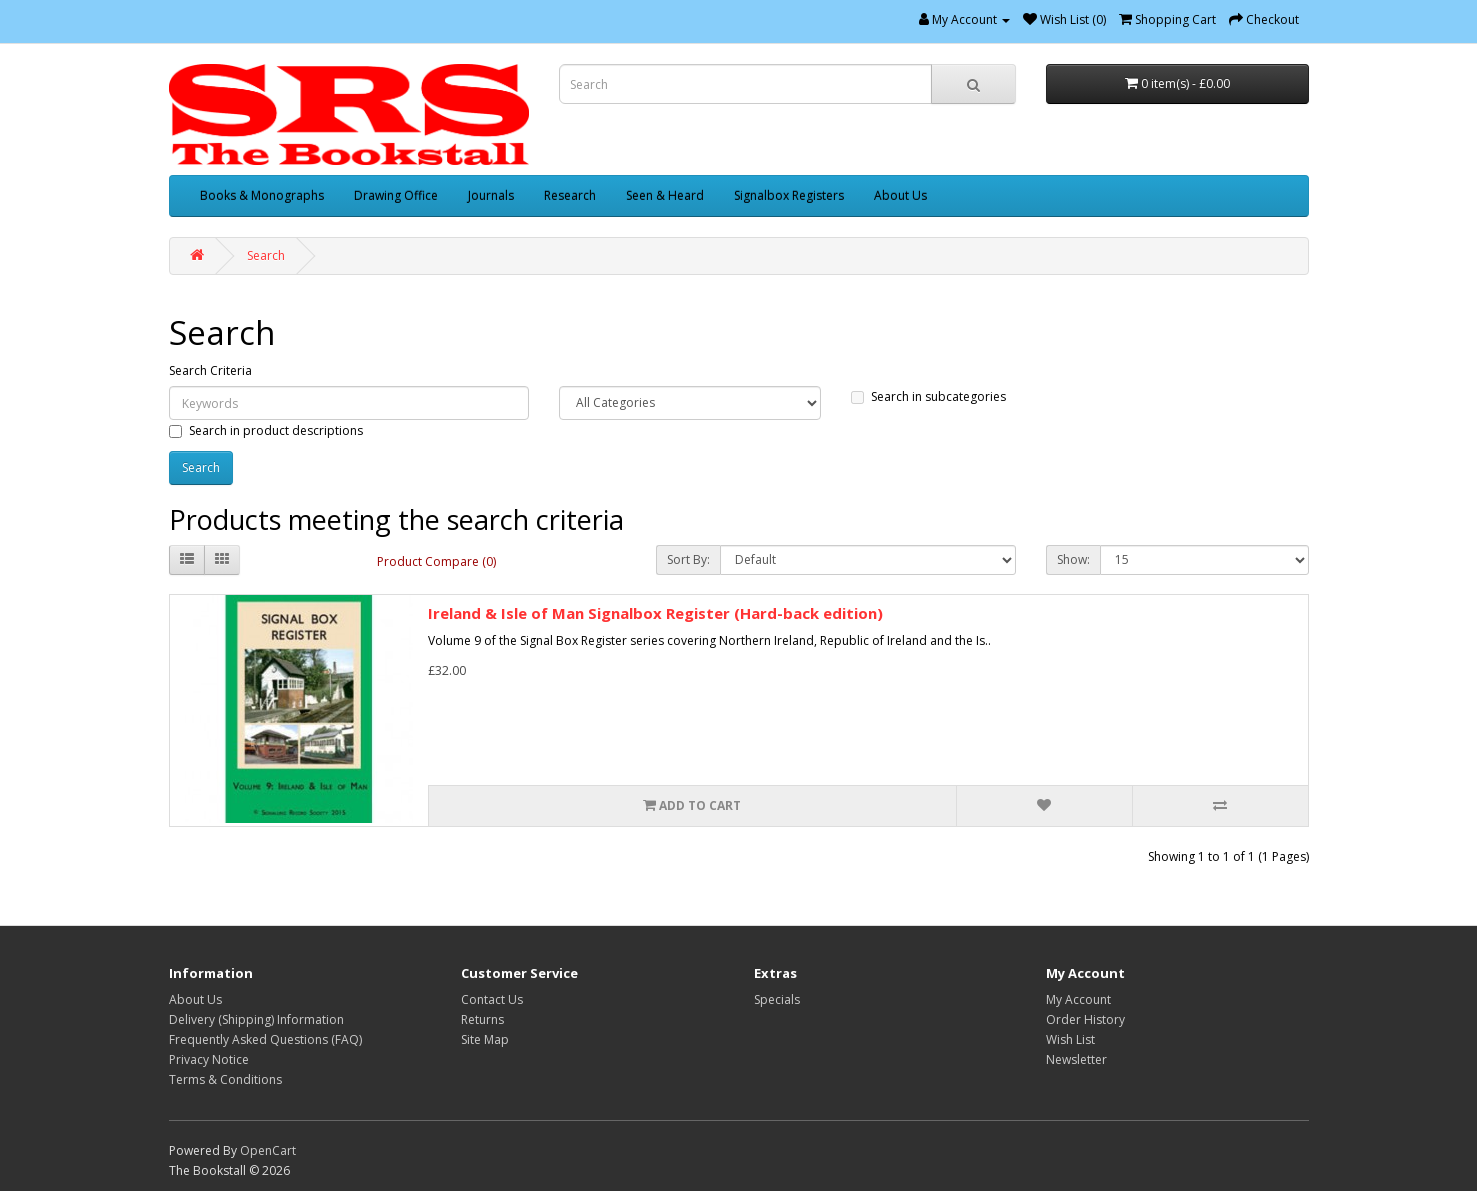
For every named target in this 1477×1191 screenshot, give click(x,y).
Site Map (485, 1039)
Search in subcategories (928, 396)
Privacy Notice (209, 1059)
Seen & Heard (665, 195)
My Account (1078, 999)
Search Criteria (210, 370)
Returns (482, 1019)
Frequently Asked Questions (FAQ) (265, 1039)
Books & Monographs (262, 195)
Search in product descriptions (266, 430)
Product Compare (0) (436, 561)
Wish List (1070, 1039)
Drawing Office (396, 195)
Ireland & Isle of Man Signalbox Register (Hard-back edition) (655, 613)
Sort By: (688, 559)
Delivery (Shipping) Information (256, 1019)
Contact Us (492, 999)
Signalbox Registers (789, 195)
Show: (1073, 559)
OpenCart (268, 1150)
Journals (491, 195)
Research (570, 195)
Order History (1085, 1019)
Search (266, 255)
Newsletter (1076, 1059)
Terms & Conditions (225, 1079)
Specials (777, 999)
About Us (900, 195)
